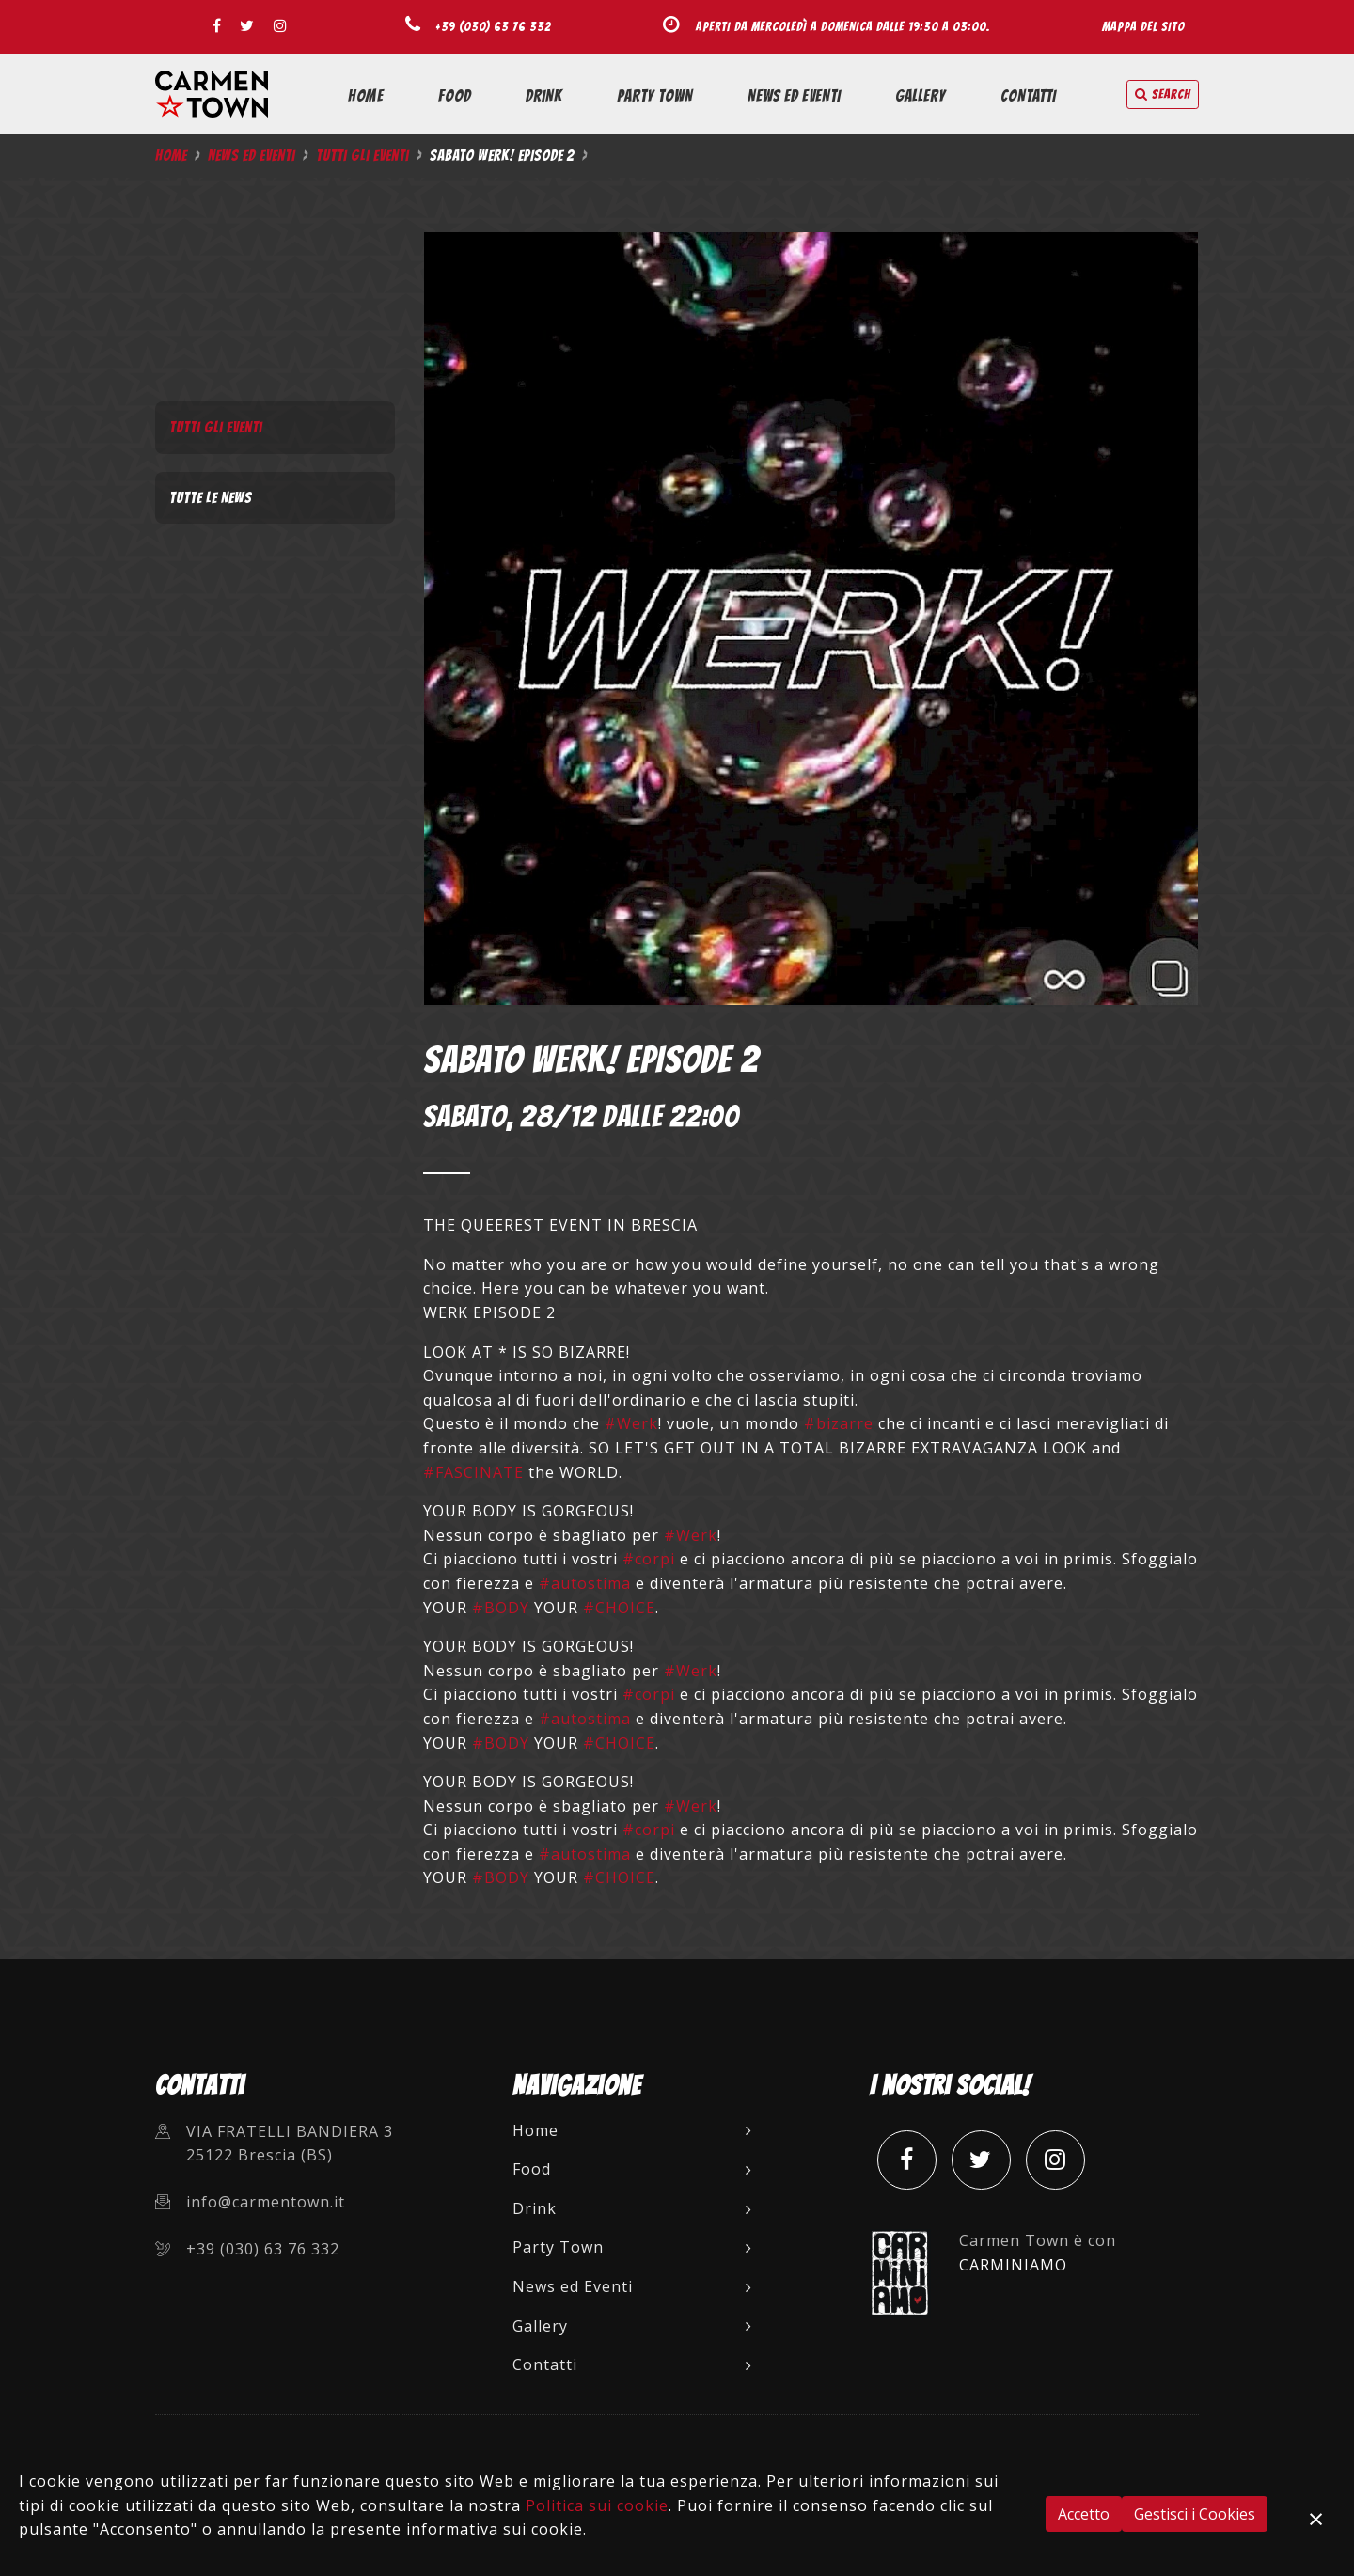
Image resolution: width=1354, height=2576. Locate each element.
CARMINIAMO (1013, 2264)
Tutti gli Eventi (362, 156)
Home (366, 95)
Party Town (655, 95)
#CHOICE (619, 1607)
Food (454, 95)
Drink (544, 95)
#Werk (631, 1423)
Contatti (1028, 95)
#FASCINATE (473, 1472)
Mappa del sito (1143, 26)
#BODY (500, 1607)
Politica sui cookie (597, 2505)
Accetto (1084, 2514)
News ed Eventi (794, 95)
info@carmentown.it (265, 2201)
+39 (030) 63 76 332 (493, 26)
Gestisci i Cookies (1194, 2514)
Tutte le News (210, 498)
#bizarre (839, 1423)
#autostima (585, 1583)
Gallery (920, 95)
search (1162, 94)
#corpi (648, 1558)
